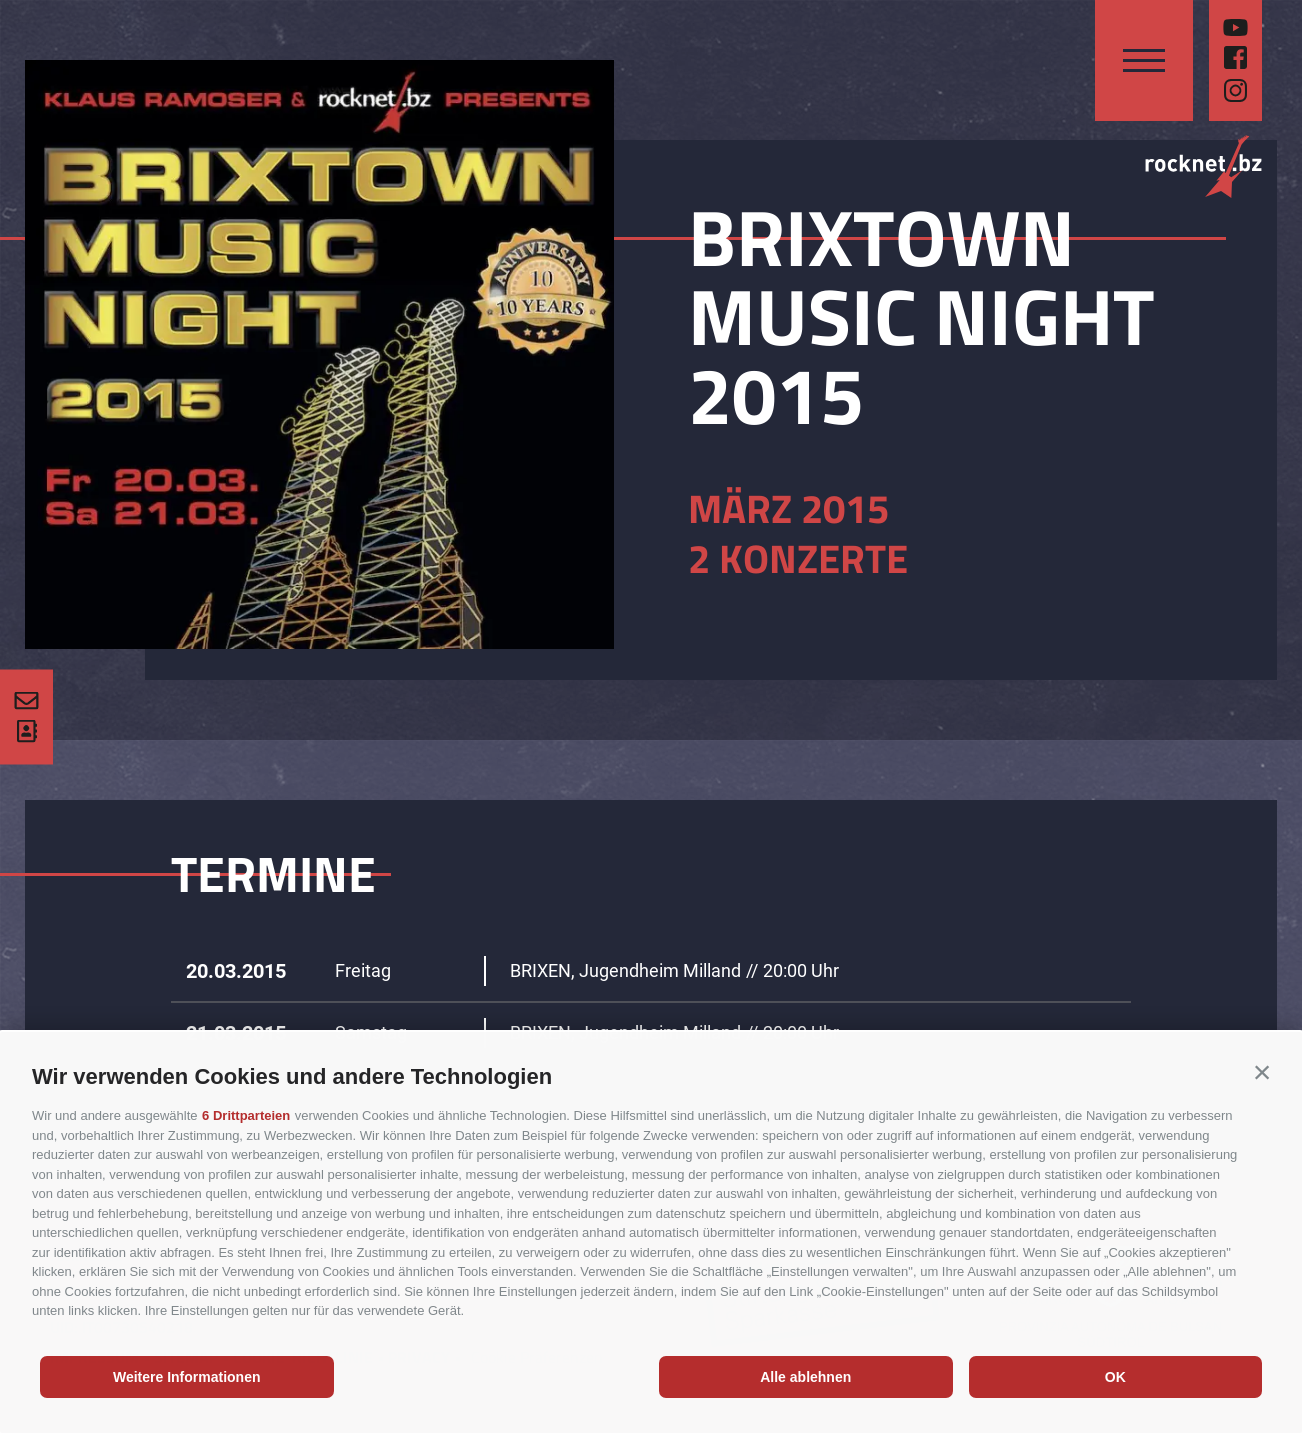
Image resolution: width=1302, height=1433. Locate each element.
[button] (1262, 1072)
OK (1115, 1377)
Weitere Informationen (187, 1377)
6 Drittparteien (246, 1115)
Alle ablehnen (805, 1377)
